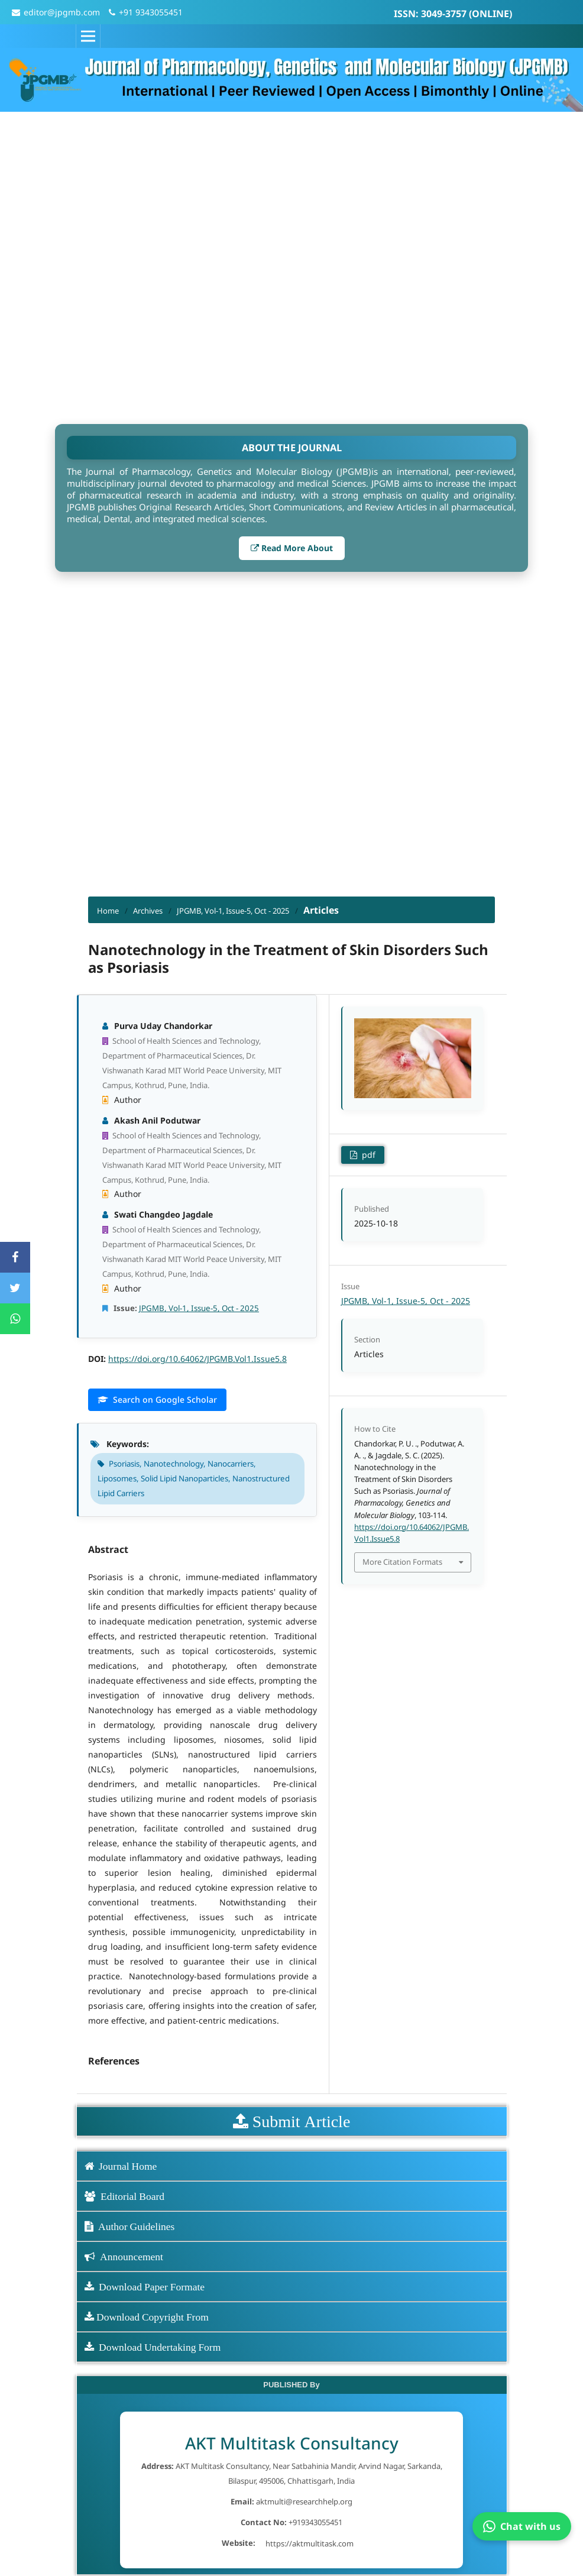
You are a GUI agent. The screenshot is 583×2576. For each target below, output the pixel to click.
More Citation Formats (402, 1561)
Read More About (292, 548)
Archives (148, 910)
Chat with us (522, 2526)
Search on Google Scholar (157, 1399)
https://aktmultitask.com (309, 2543)
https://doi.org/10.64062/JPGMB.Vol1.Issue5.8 (197, 1358)
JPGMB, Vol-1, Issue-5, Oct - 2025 (233, 910)
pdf (367, 1154)
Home (108, 910)
